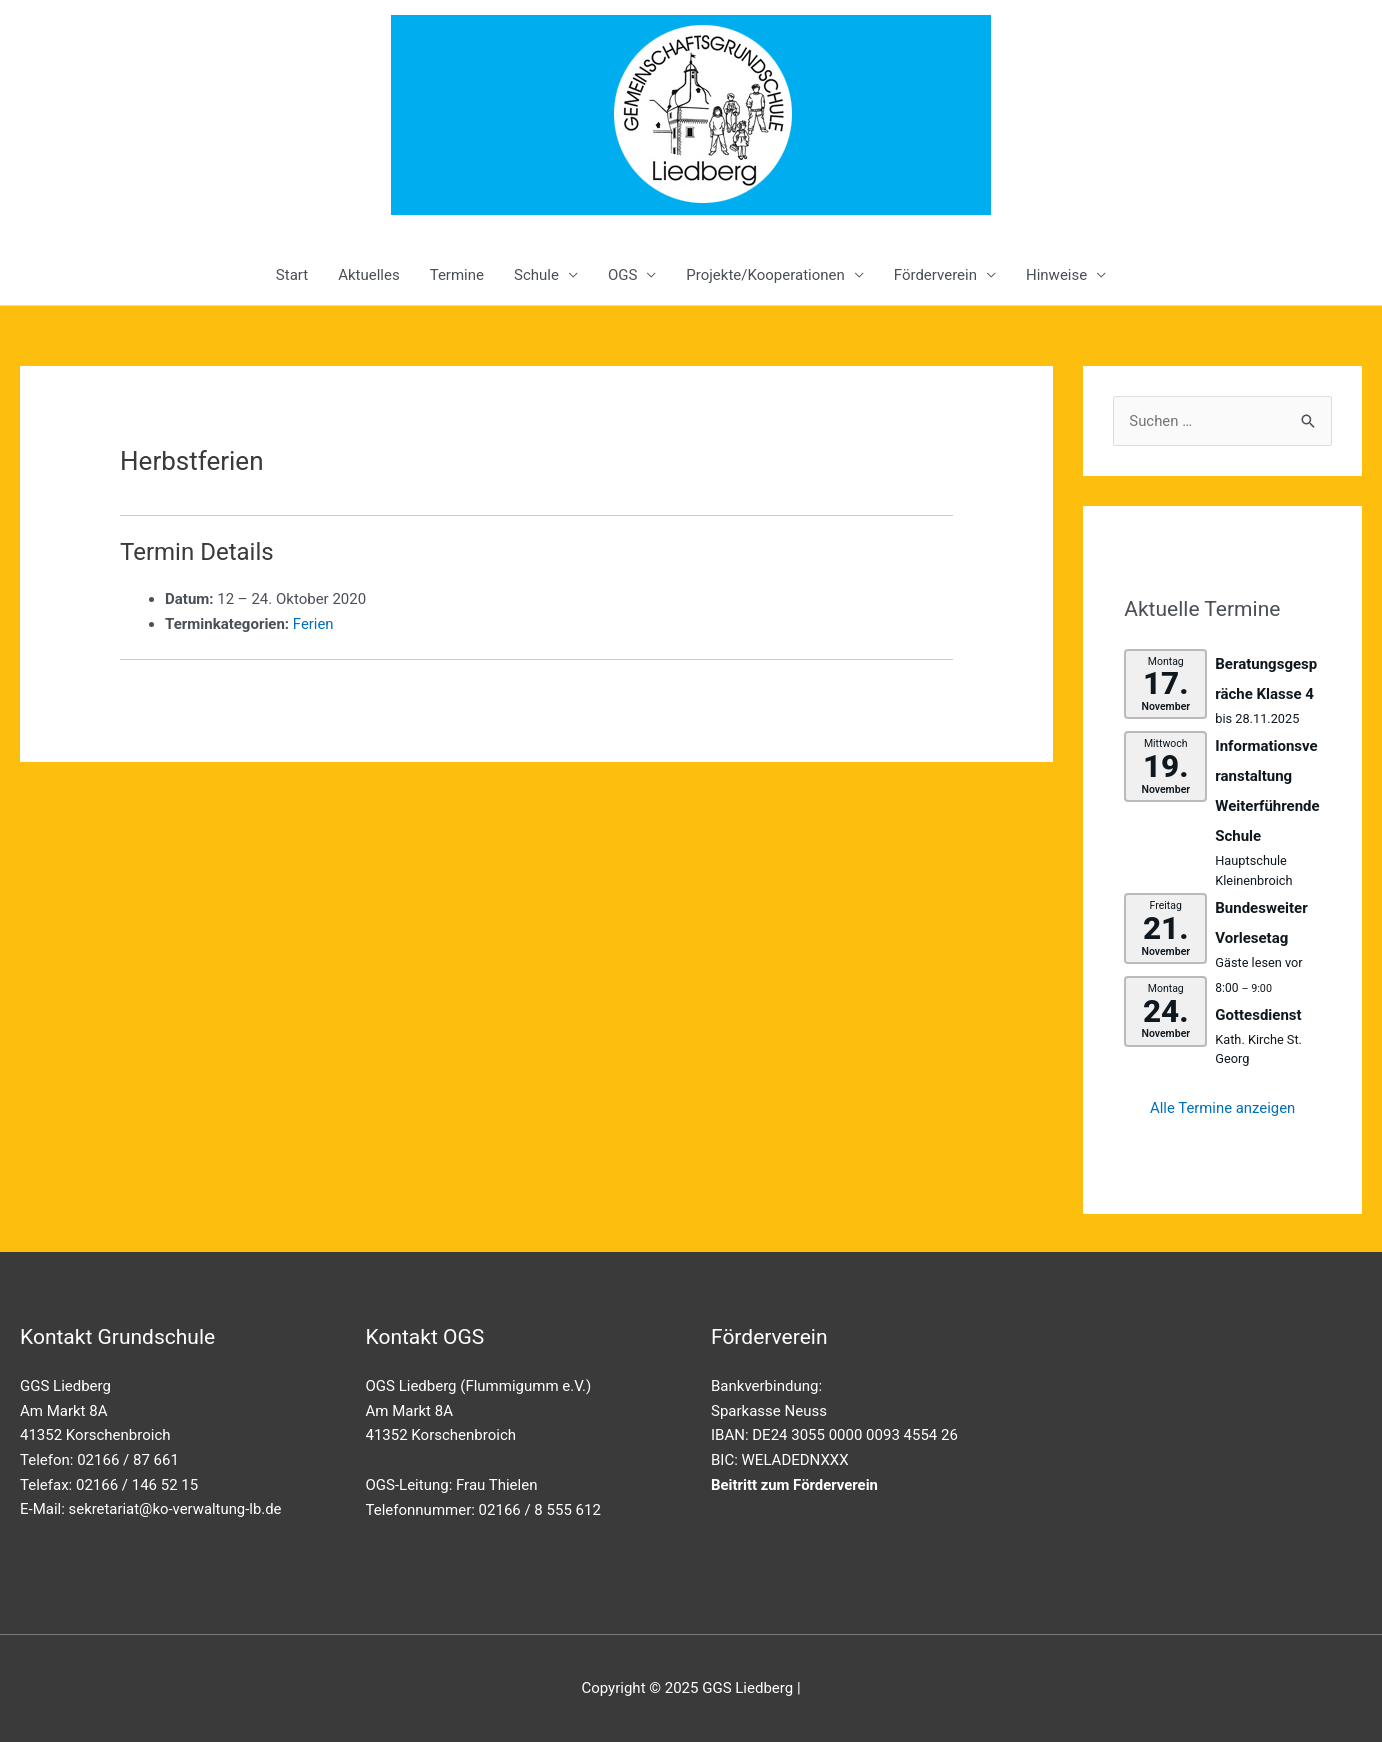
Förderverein (935, 275)
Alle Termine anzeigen (1222, 1109)
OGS (622, 275)
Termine (457, 275)
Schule (536, 275)
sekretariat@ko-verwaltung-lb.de (176, 1509)
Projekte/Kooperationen (765, 275)
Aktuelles (369, 275)
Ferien (313, 624)
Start (292, 275)
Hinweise (1056, 275)
